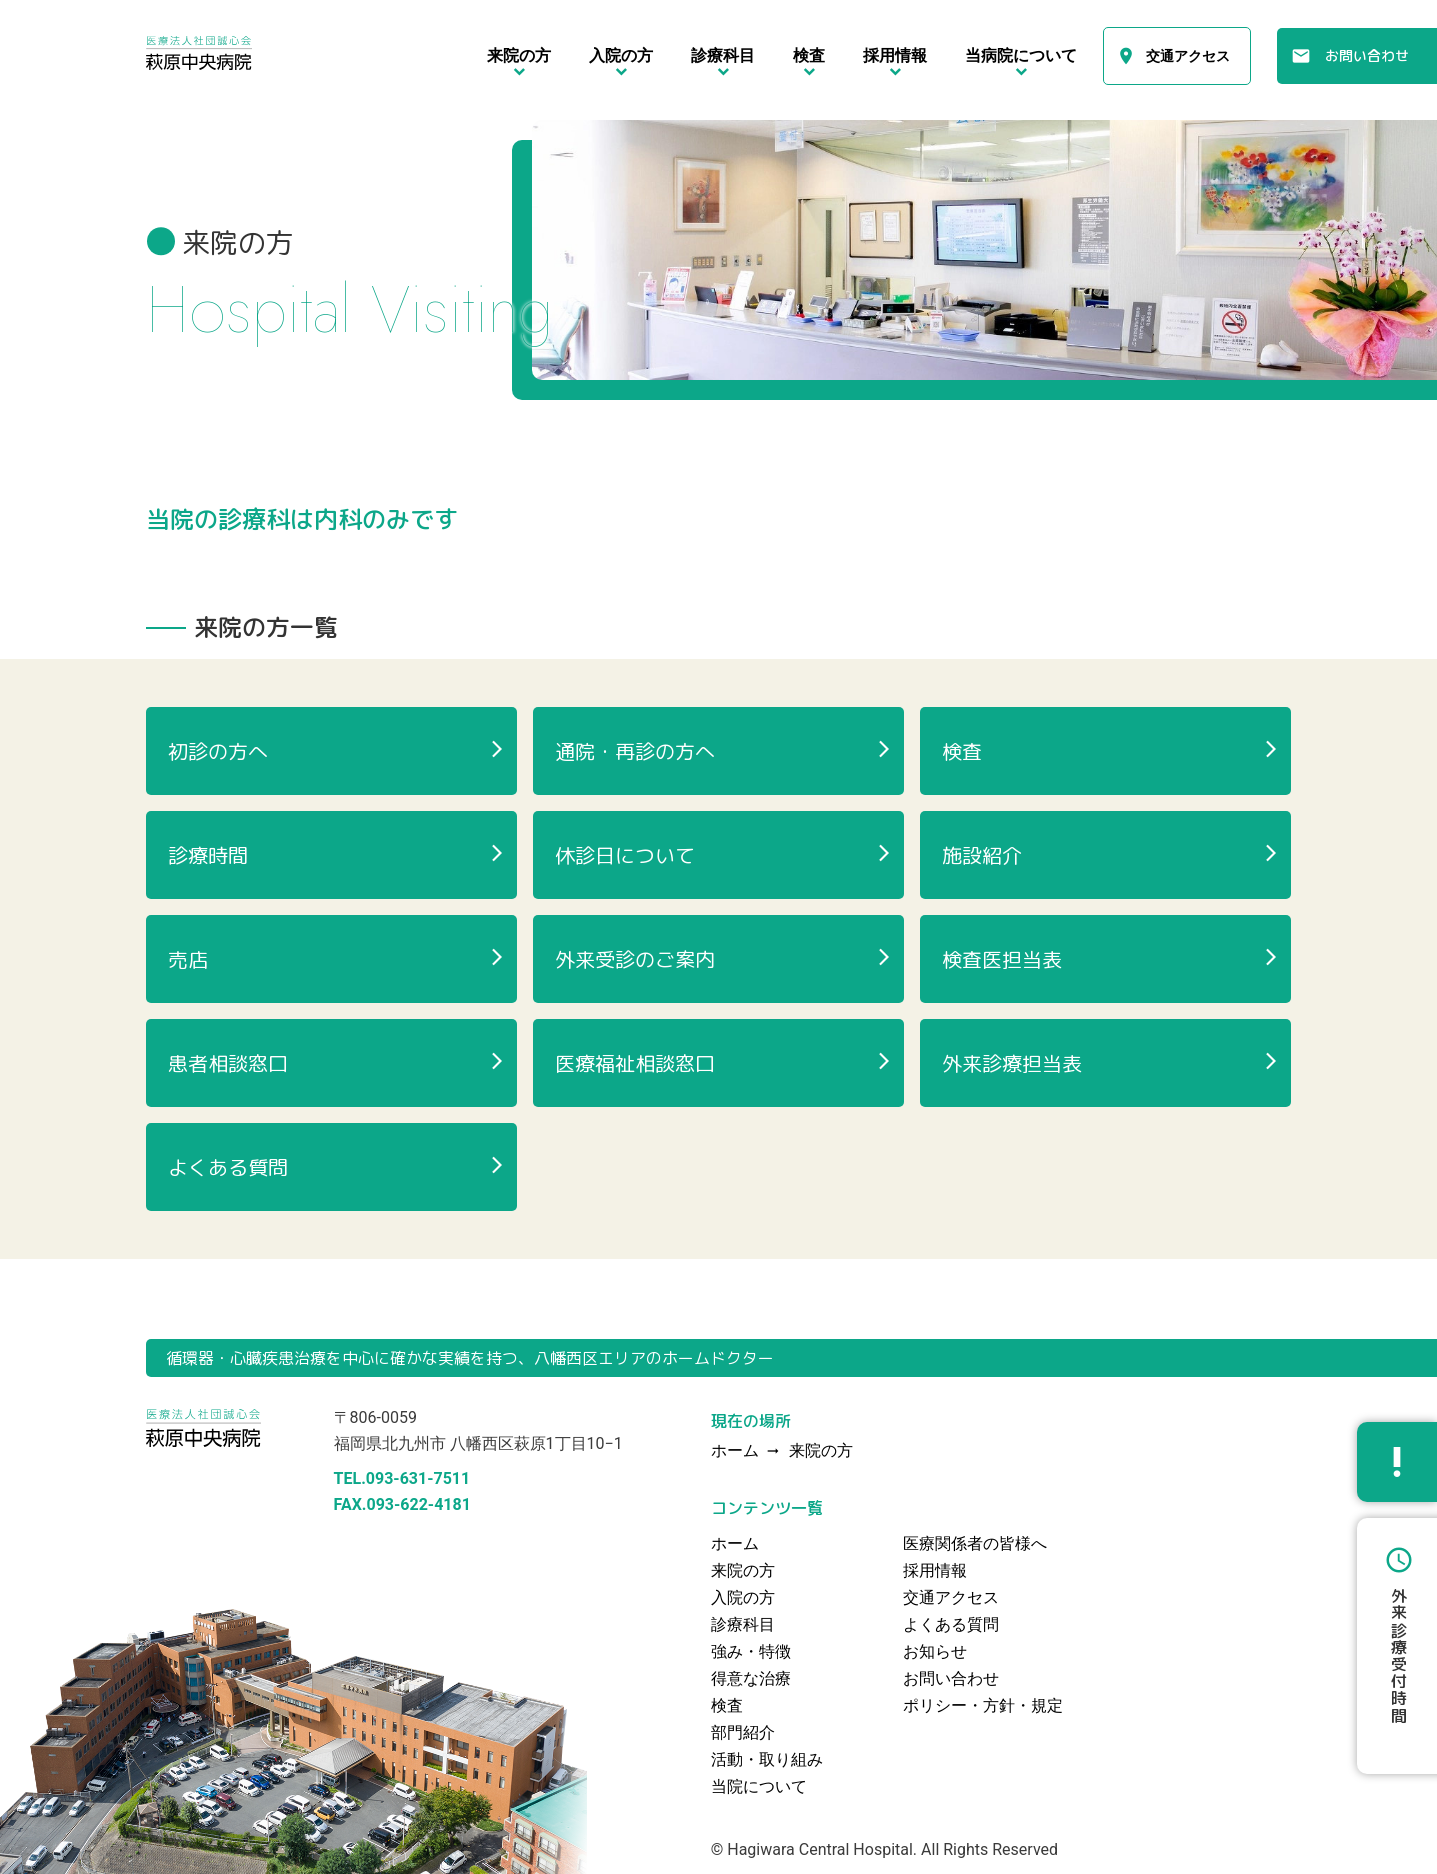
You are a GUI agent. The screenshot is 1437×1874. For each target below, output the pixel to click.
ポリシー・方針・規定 (983, 1705)
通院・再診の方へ (635, 751)
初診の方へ (218, 751)
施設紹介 (982, 855)
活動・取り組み (767, 1759)
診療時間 (208, 855)
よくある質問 (228, 1167)
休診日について (625, 855)
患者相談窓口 (228, 1063)
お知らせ (935, 1651)
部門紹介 (743, 1732)
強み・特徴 (751, 1651)
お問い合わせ (1367, 55)
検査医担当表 (1002, 959)
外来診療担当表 (1012, 1063)
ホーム (735, 1543)
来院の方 (821, 1451)
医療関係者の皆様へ (975, 1543)
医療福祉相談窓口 (635, 1063)
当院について (759, 1786)
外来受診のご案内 (635, 959)
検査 (962, 751)
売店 (188, 959)
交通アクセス (1188, 56)
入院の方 (743, 1597)
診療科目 (743, 1624)
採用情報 (935, 1570)
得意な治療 (751, 1678)
